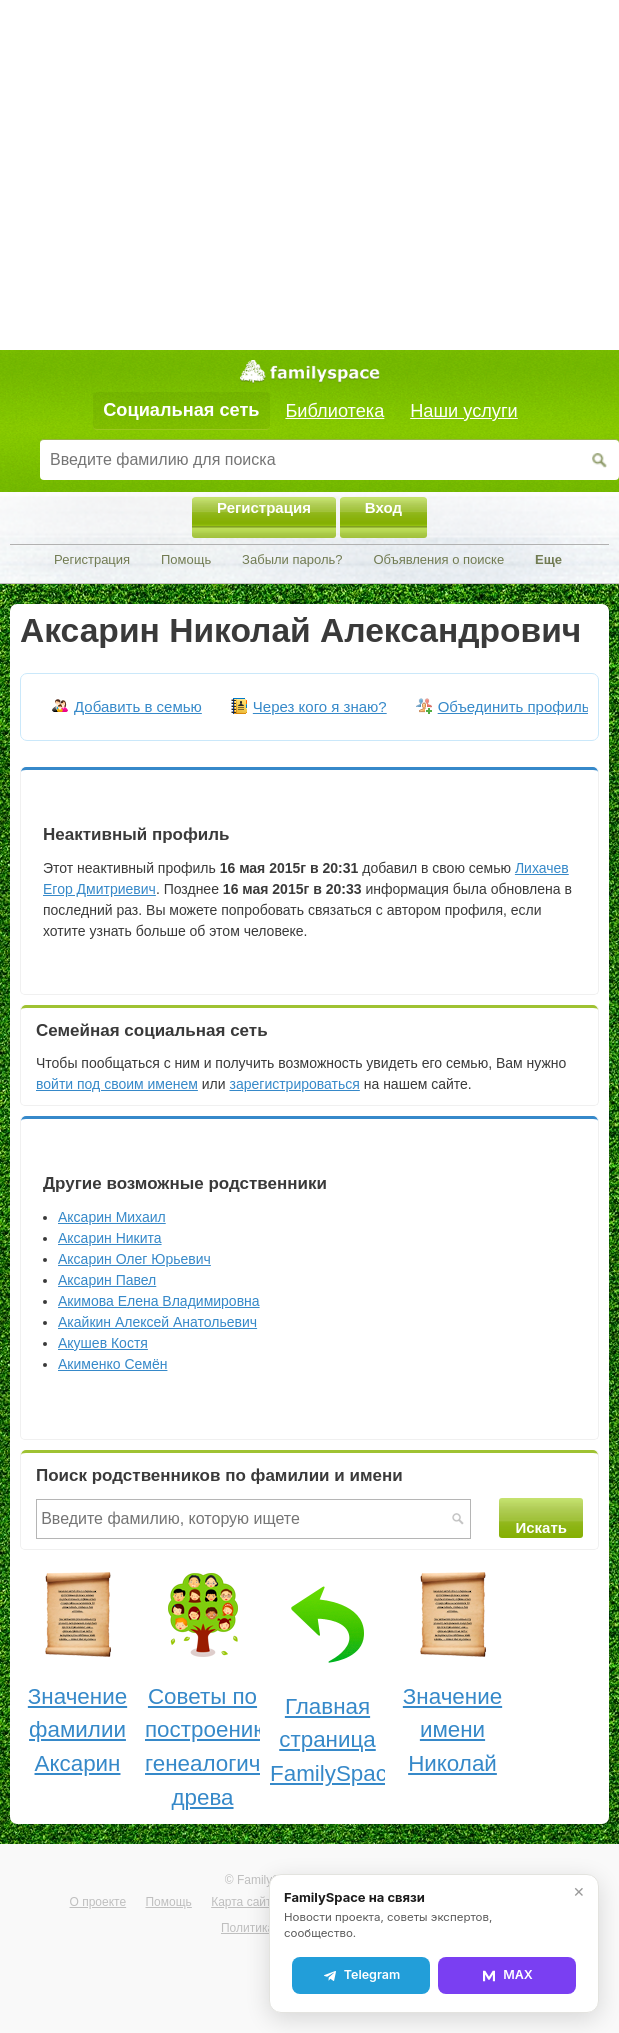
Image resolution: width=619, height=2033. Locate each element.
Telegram (361, 1975)
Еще (548, 559)
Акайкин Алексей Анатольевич (157, 1322)
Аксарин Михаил (112, 1217)
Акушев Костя (103, 1343)
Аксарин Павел (107, 1280)
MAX (507, 1975)
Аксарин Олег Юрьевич (134, 1259)
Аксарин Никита (110, 1238)
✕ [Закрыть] (579, 1892)
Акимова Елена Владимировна (159, 1301)
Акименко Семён (112, 1364)
